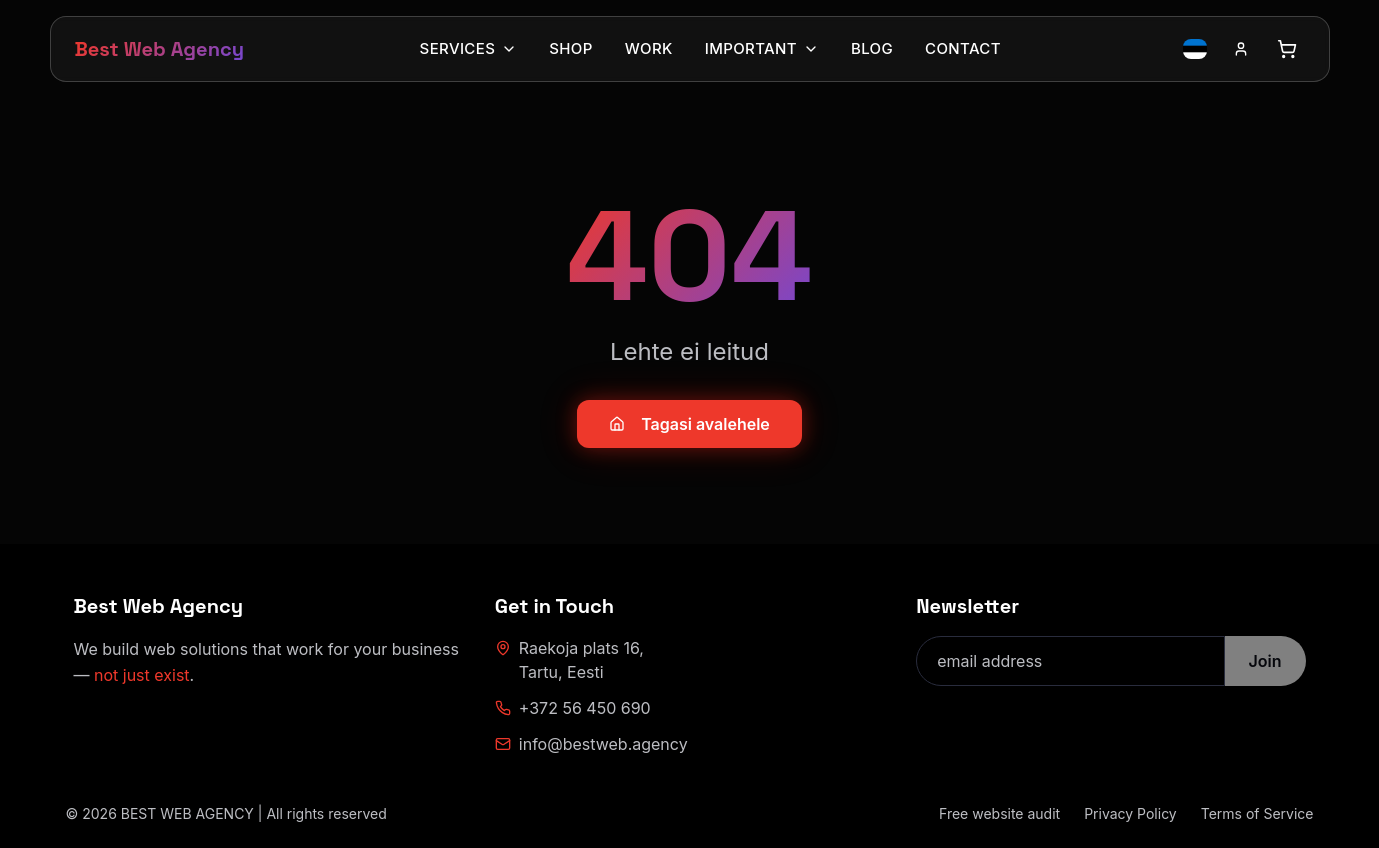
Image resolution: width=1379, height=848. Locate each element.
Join (1265, 661)
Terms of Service (1257, 813)
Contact (963, 48)
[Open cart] (1287, 49)
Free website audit (999, 813)
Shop (570, 48)
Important (762, 48)
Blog (872, 48)
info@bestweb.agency (591, 744)
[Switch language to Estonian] (1195, 49)
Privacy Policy (1130, 813)
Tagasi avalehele (689, 424)
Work (649, 48)
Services (469, 48)
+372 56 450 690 (573, 708)
